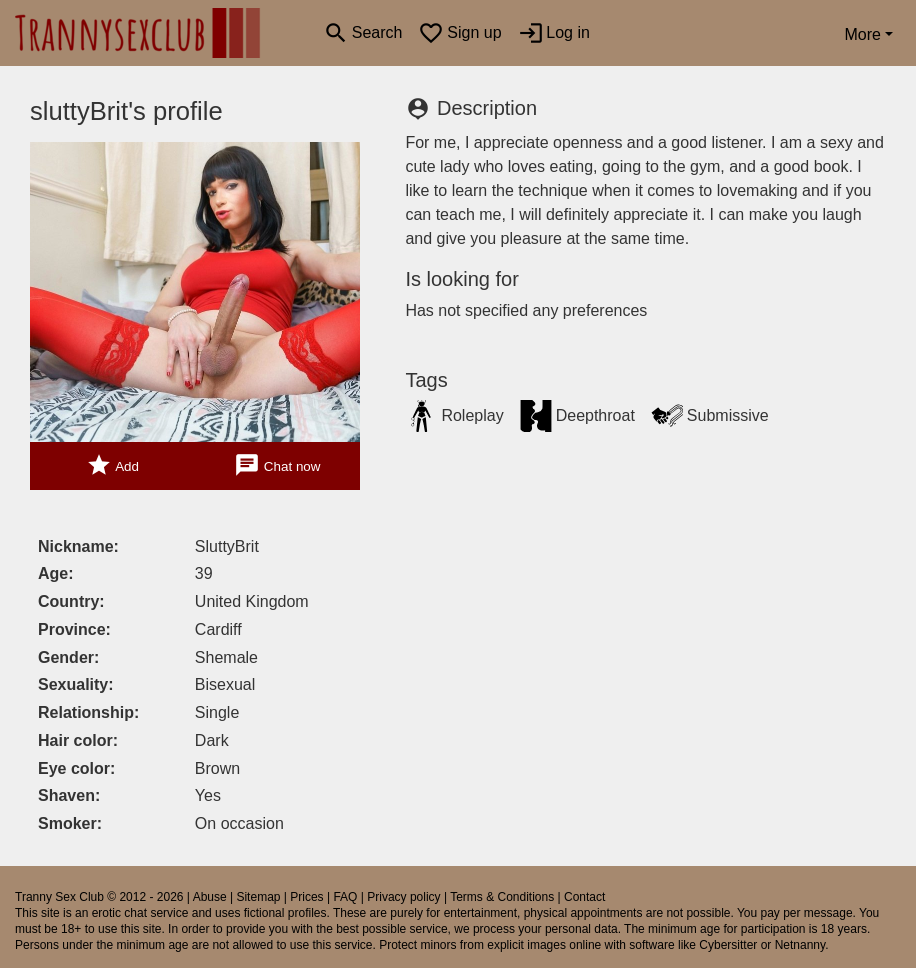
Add (112, 465)
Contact (584, 897)
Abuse (210, 897)
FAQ (345, 897)
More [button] (862, 34)
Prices (306, 897)
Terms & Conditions (502, 897)
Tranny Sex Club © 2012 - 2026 (99, 897)
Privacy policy (403, 897)
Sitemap (258, 897)
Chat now (277, 465)
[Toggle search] (362, 33)
